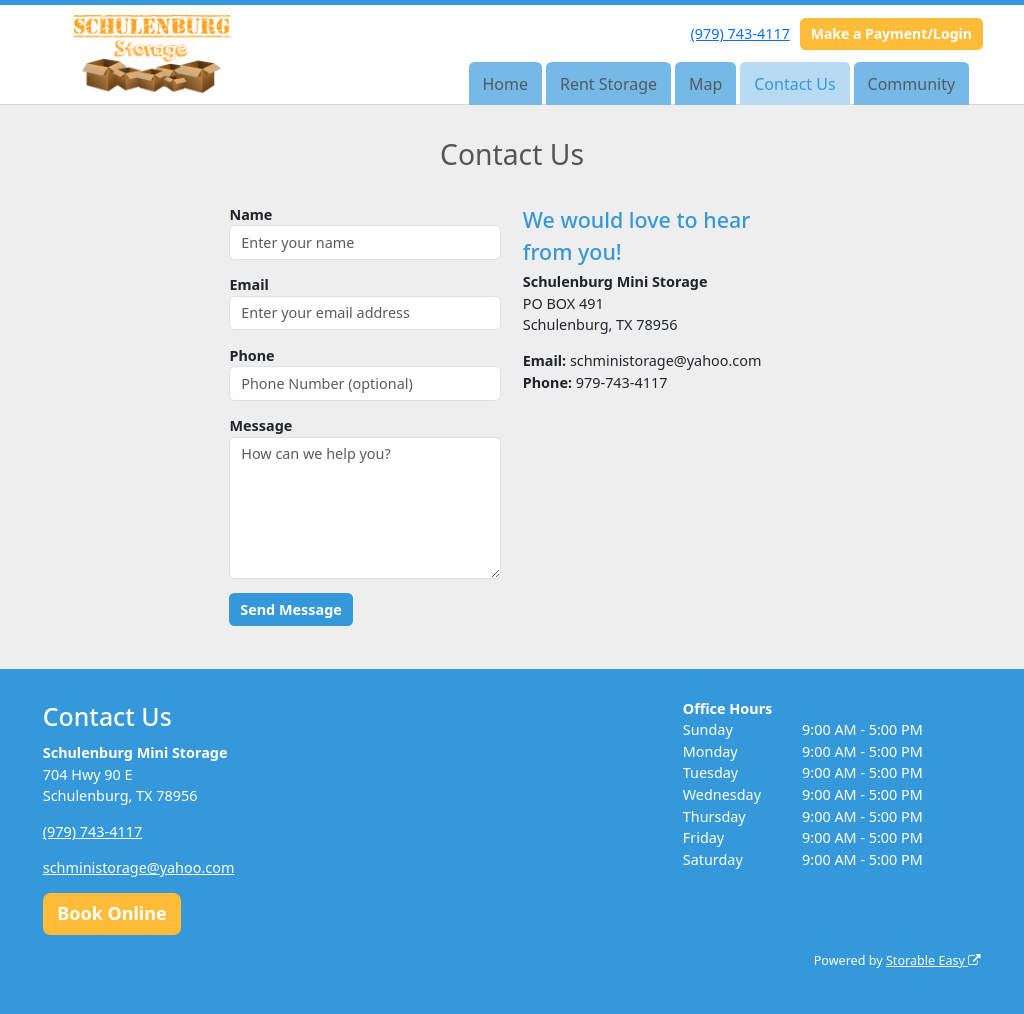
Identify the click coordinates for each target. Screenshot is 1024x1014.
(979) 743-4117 (740, 33)
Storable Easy (933, 960)
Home (506, 84)
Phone (251, 355)
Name (250, 214)
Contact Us (794, 84)
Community (912, 84)
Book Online (111, 913)
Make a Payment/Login (891, 33)
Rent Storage (608, 84)
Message (260, 425)
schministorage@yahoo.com (139, 867)
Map (705, 84)
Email (248, 284)
